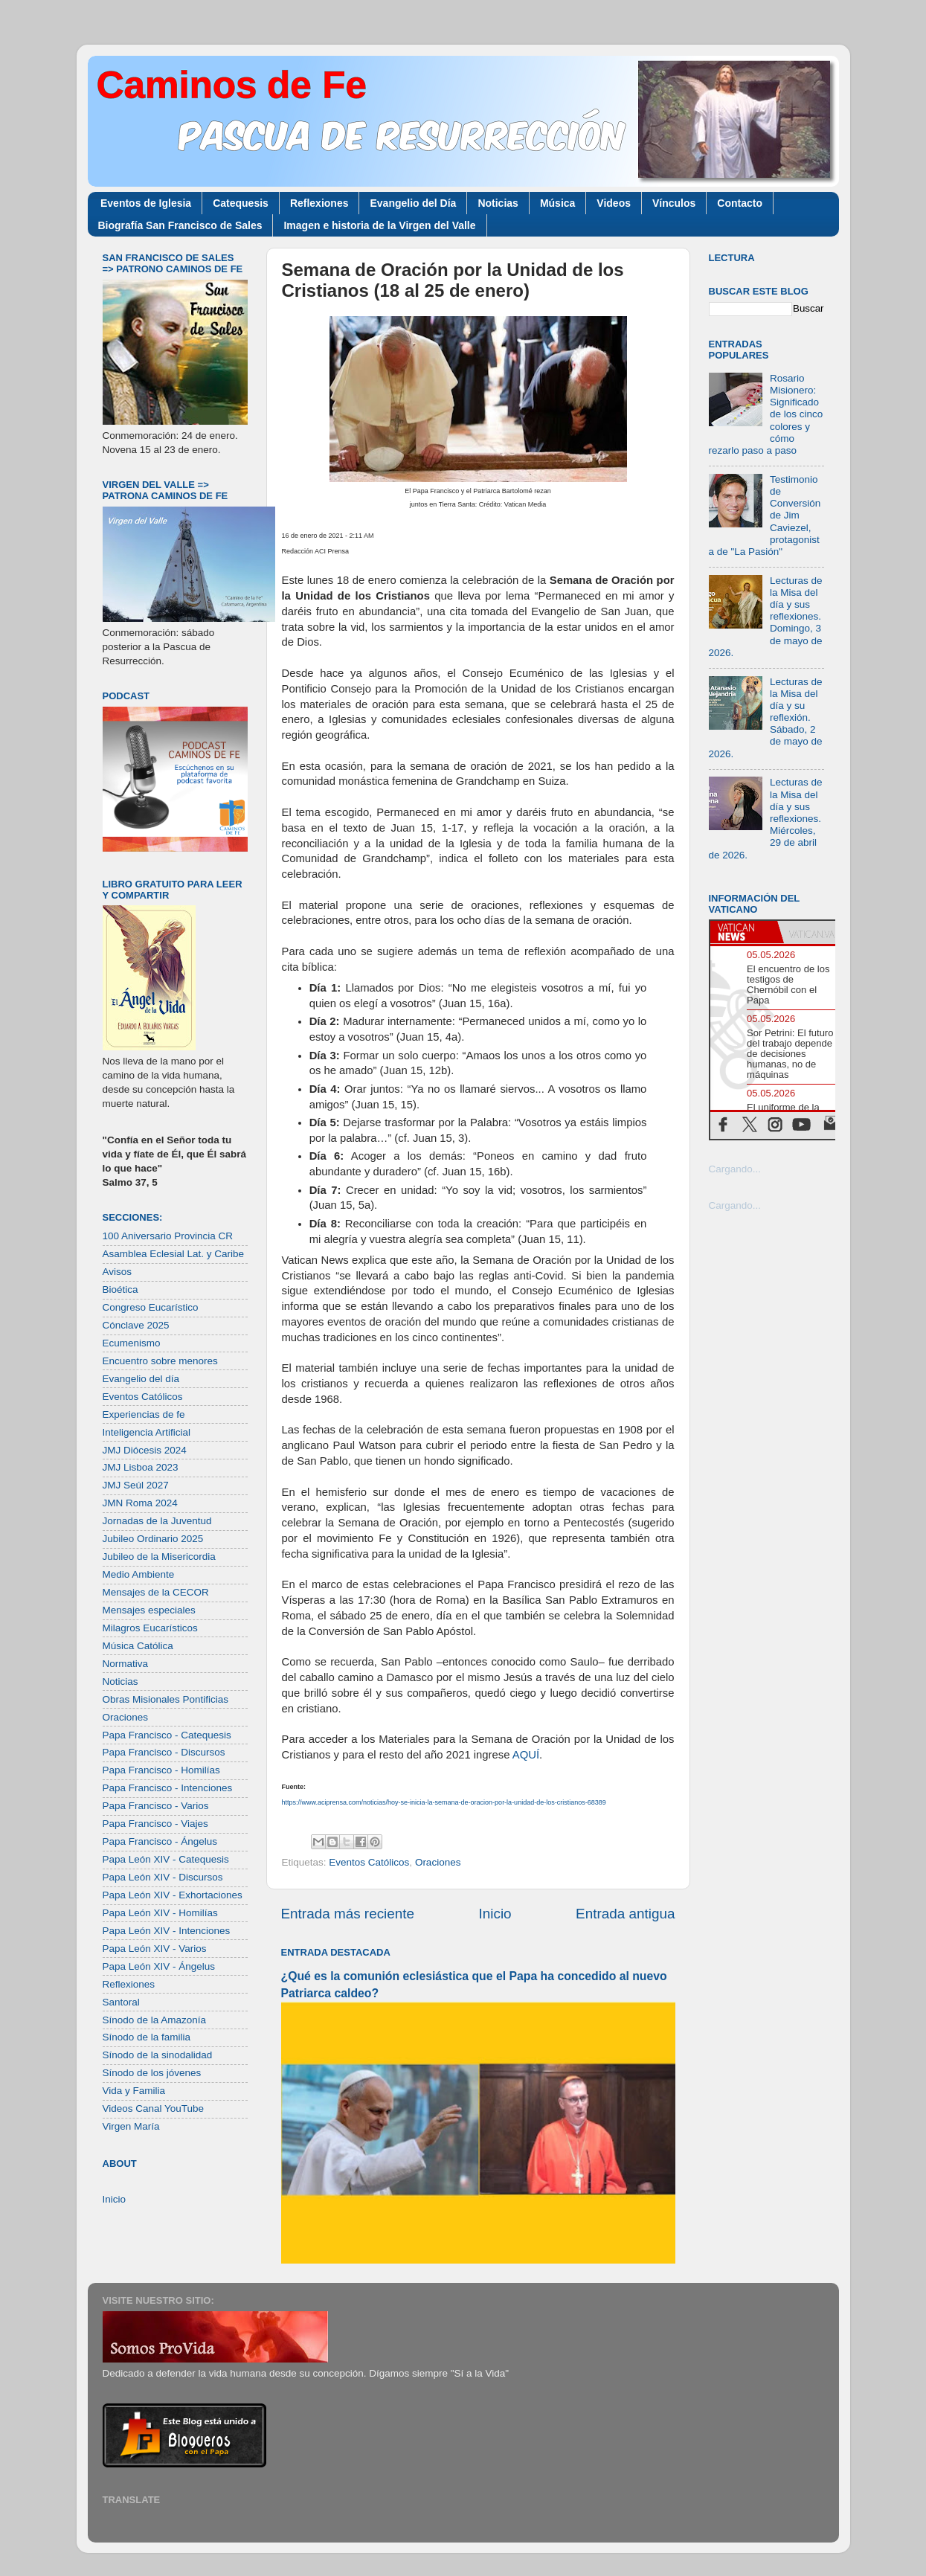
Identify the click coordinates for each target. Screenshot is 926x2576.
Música (557, 203)
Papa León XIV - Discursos (163, 1877)
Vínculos (673, 203)
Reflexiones (319, 203)
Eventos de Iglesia (145, 203)
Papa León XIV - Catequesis (166, 1859)
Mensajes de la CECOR (156, 1592)
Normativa (126, 1663)
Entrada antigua (625, 1913)
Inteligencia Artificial (147, 1432)
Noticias (498, 203)
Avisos (117, 1271)
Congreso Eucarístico (151, 1307)
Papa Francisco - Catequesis (167, 1735)
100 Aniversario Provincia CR (168, 1236)
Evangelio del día (141, 1378)
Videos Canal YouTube (154, 2108)
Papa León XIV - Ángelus (159, 1966)
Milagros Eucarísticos (150, 1628)
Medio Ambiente (139, 1574)
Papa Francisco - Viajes (155, 1823)
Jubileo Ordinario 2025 (153, 1538)
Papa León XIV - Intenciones (167, 1930)
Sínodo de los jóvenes (152, 2072)
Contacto (739, 203)
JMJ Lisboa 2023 (141, 1467)
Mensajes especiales (149, 1610)
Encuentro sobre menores (160, 1360)
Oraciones (438, 1862)
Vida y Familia (134, 2090)
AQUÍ (525, 1755)
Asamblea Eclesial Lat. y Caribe (174, 1253)
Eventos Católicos (369, 1862)
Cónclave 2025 (136, 1325)
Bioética (120, 1289)
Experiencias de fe (144, 1414)
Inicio (495, 1913)
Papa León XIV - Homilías (160, 1912)
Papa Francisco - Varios (156, 1805)
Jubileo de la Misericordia (159, 1556)
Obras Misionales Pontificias (166, 1699)
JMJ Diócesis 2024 (145, 1450)
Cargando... (735, 1169)
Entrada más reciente (348, 1913)
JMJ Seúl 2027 (136, 1485)
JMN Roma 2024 (140, 1503)
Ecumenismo (132, 1343)
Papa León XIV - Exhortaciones (172, 1895)
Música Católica (138, 1645)
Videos (614, 203)
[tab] (743, 932)
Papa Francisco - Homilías (161, 1770)
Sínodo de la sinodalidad (158, 2055)
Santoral (121, 2002)
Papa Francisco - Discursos (164, 1752)
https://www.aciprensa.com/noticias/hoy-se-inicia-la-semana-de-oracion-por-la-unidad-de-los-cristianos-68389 (444, 1802)
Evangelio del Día (413, 203)
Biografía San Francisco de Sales (180, 225)
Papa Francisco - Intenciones (168, 1787)
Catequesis (241, 203)
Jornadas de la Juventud (157, 1520)
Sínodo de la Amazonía (155, 2020)
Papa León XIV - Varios (155, 1948)
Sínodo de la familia (147, 2037)
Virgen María (131, 2126)
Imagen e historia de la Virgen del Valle (379, 225)
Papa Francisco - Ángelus (160, 1841)
